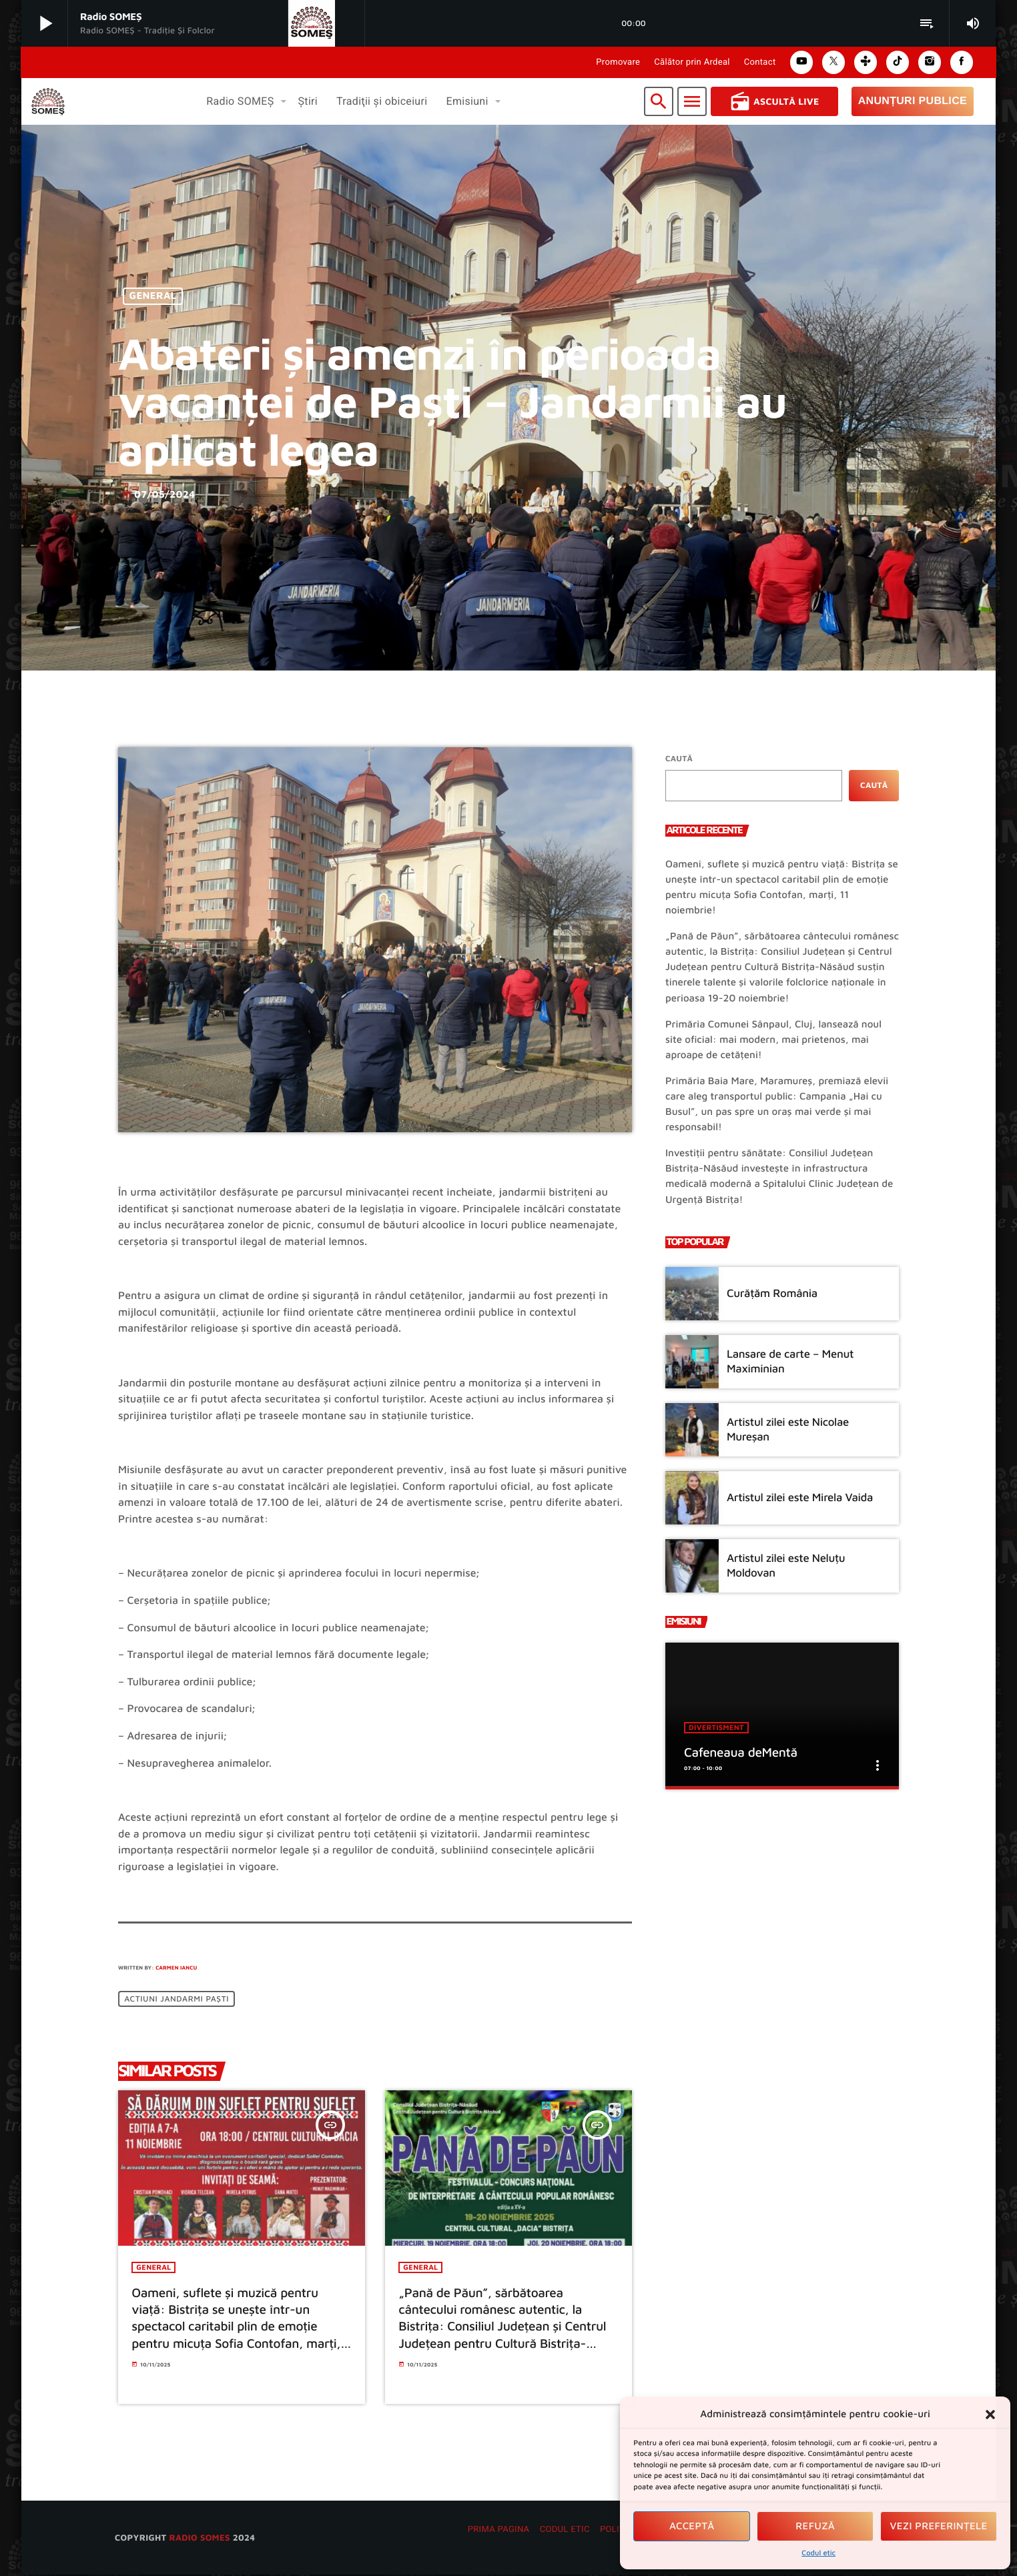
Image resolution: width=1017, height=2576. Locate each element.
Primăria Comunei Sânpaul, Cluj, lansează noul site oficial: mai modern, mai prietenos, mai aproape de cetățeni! (773, 1040)
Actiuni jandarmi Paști (176, 1999)
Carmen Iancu (176, 1967)
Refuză (815, 2526)
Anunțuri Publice (912, 101)
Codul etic (818, 2553)
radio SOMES (199, 2538)
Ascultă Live (774, 101)
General (153, 296)
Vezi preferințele (939, 2526)
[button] (990, 2414)
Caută (679, 758)
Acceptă (692, 2526)
